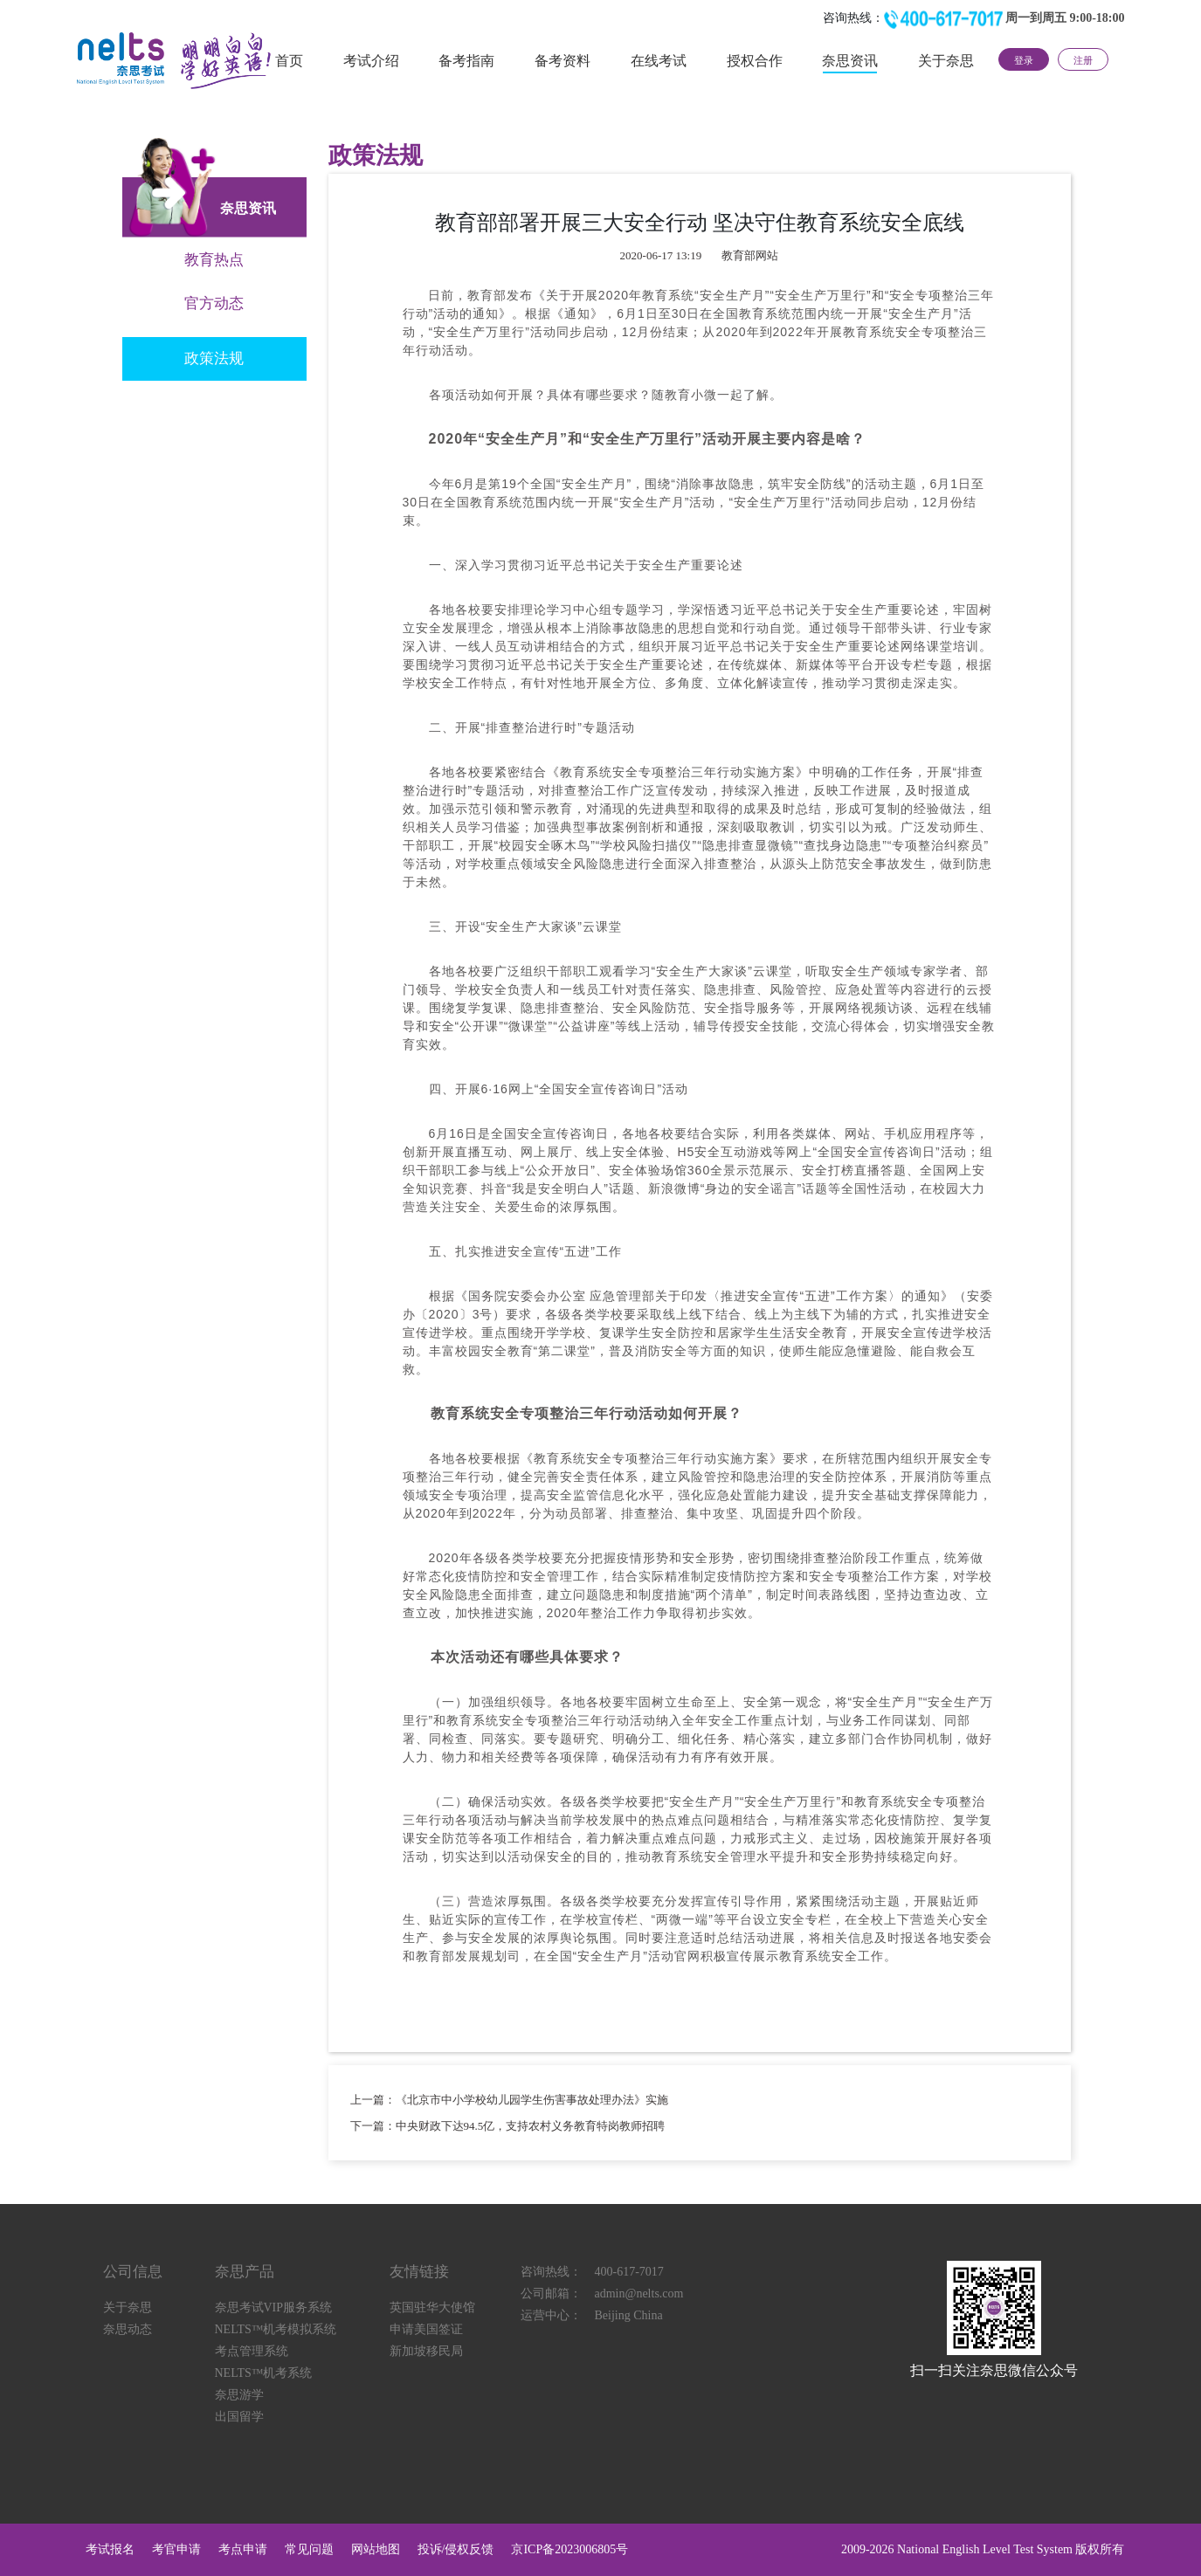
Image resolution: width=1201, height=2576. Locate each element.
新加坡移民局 (426, 2351)
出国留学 (239, 2416)
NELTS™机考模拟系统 (276, 2329)
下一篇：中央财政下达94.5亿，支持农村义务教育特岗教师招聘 (508, 2125)
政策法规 (214, 358)
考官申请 (176, 2549)
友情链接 (419, 2271)
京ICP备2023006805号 (569, 2549)
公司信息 (132, 2271)
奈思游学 (239, 2394)
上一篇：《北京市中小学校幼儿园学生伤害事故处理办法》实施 (509, 2099)
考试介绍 (371, 60)
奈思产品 (244, 2271)
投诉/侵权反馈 (456, 2549)
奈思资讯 (850, 60)
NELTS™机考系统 (264, 2373)
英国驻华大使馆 (432, 2307)
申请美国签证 (426, 2329)
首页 (289, 60)
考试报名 (110, 2549)
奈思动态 (127, 2329)
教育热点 (214, 259)
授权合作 (755, 60)
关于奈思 (946, 60)
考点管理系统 (251, 2351)
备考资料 (562, 60)
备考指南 (466, 60)
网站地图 (375, 2549)
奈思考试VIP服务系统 (274, 2307)
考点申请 (242, 2549)
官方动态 (214, 303)
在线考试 (659, 60)
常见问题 (309, 2549)
